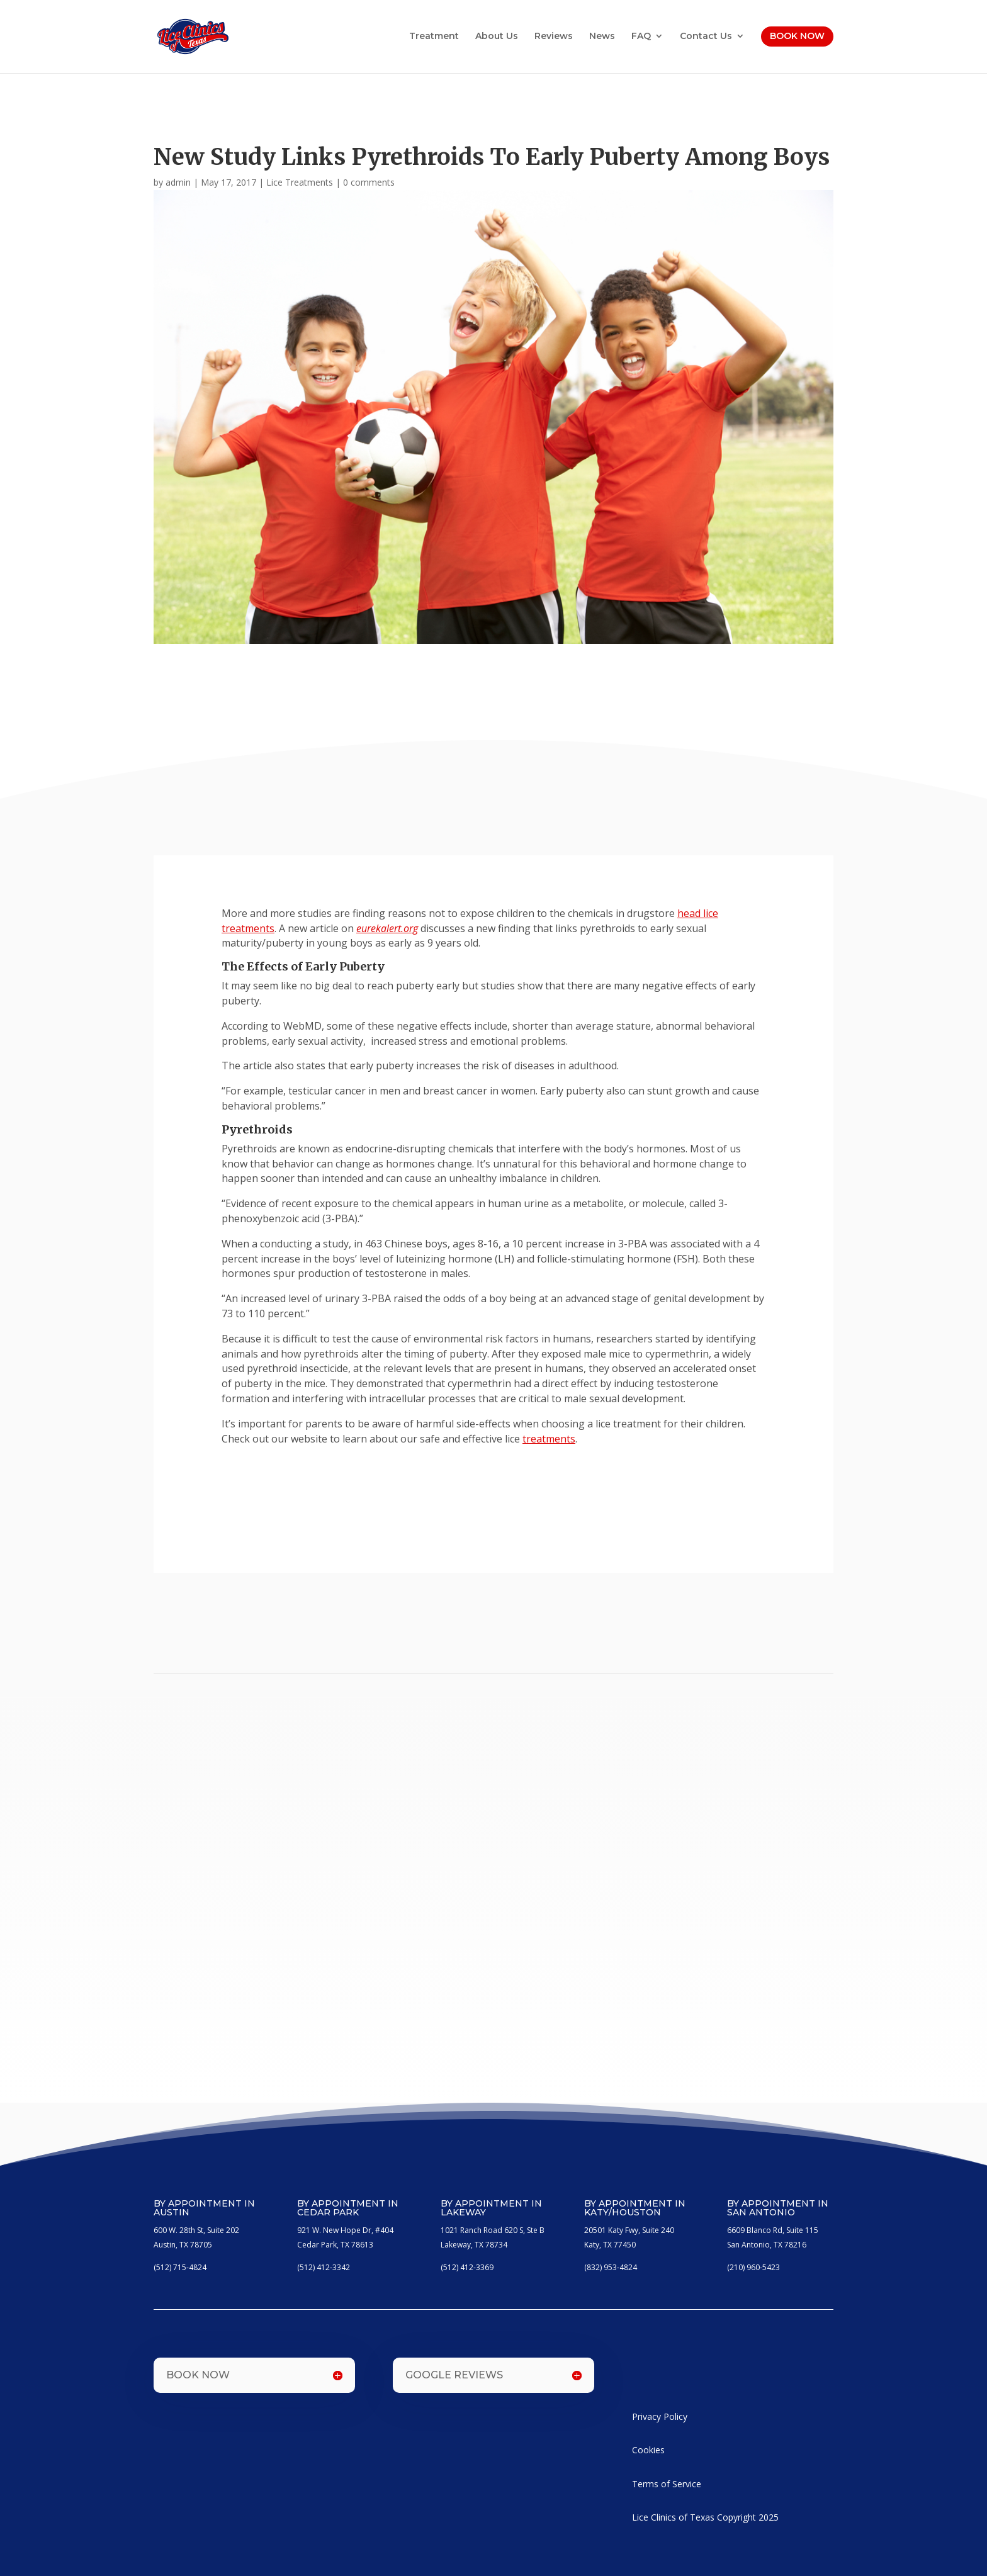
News (602, 36)
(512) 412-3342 (323, 2267)
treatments (548, 1439)
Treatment (434, 36)
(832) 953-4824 (610, 2267)
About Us (496, 36)
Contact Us (706, 36)
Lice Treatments (299, 182)
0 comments (369, 182)
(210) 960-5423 (753, 2267)
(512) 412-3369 (467, 2267)
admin (178, 182)
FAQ (641, 36)
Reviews (553, 36)
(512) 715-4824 (180, 2267)
